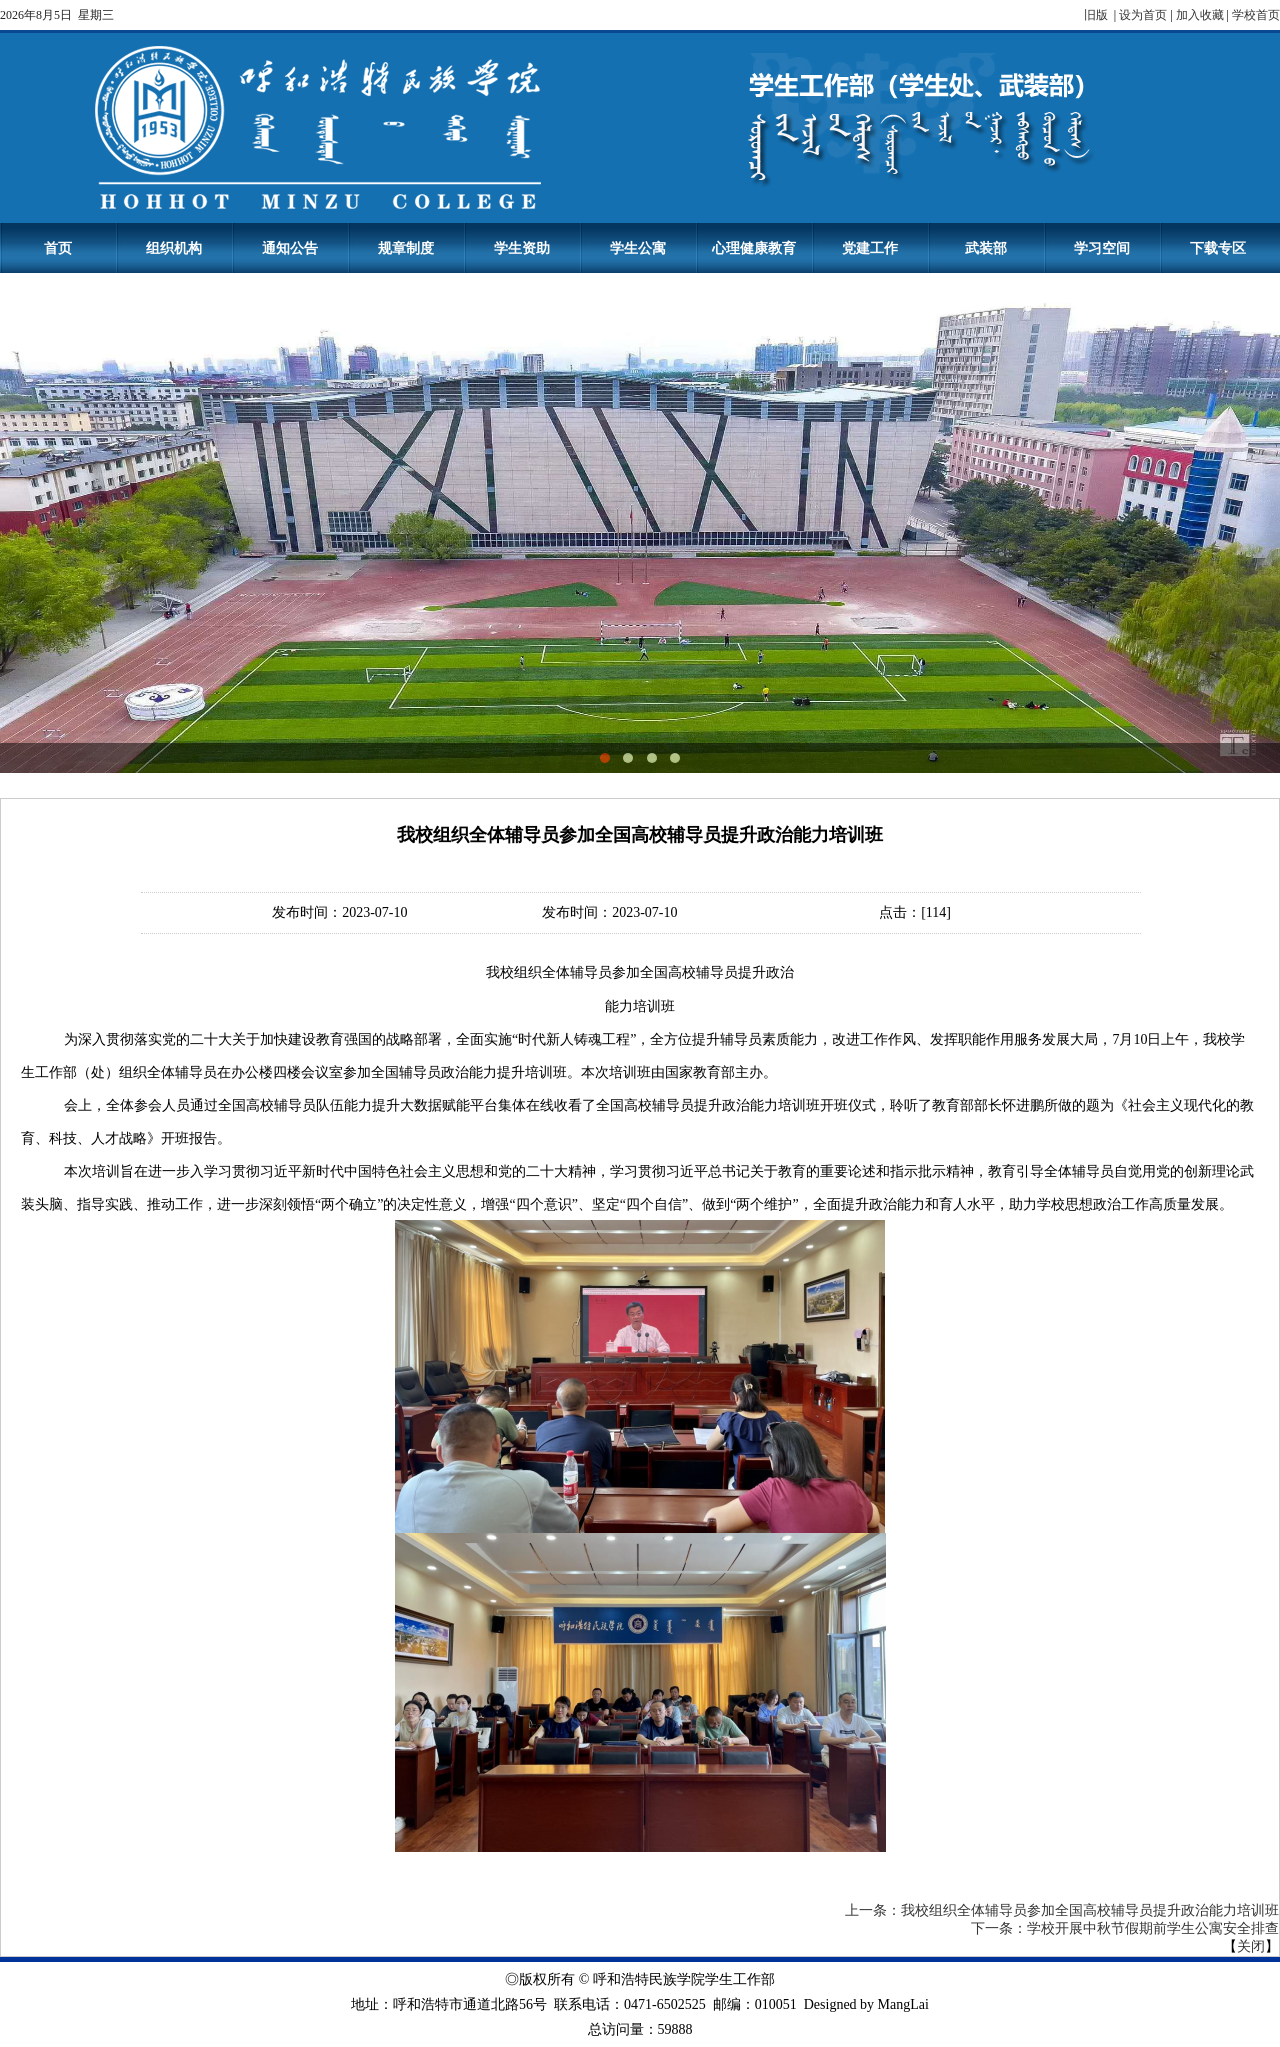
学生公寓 (638, 248)
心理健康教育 (754, 248)
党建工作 (870, 248)
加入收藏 (1200, 15)
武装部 (986, 248)
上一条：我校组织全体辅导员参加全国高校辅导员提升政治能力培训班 (1062, 1910)
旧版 (1097, 15)
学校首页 (1256, 15)
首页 (58, 248)
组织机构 (174, 248)
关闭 (1251, 1946)
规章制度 (406, 248)
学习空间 (1102, 248)
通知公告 (290, 248)
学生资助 (522, 248)
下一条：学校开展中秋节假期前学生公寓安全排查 (1125, 1928)
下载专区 (1218, 248)
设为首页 (1143, 15)
